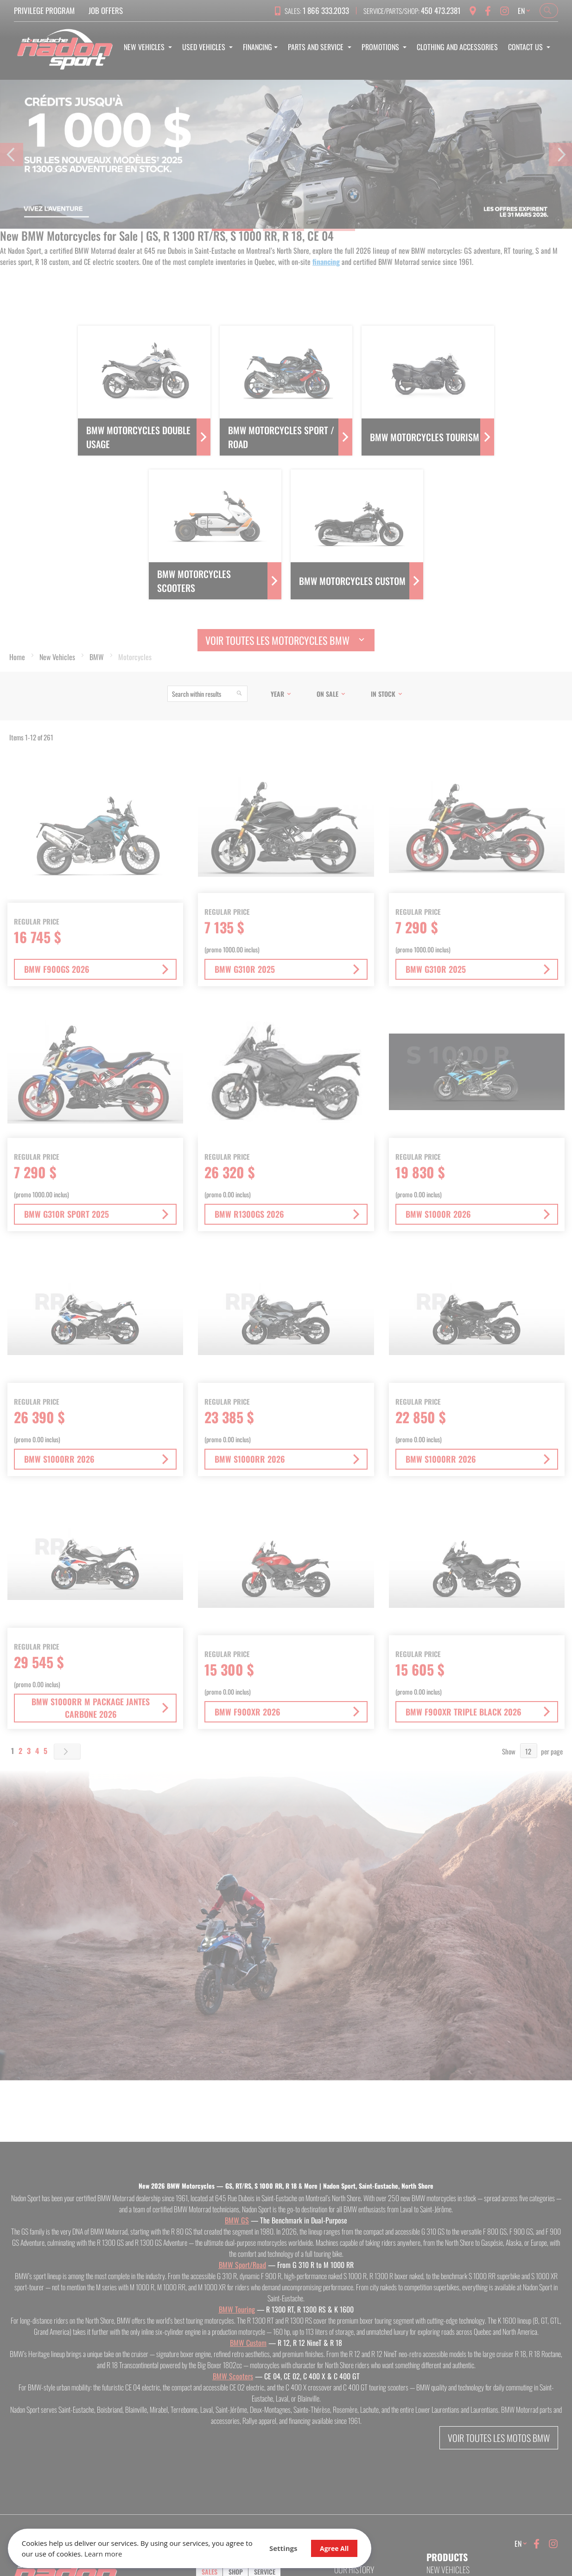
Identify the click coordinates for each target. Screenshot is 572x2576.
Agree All (296, 2547)
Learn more (146, 2552)
